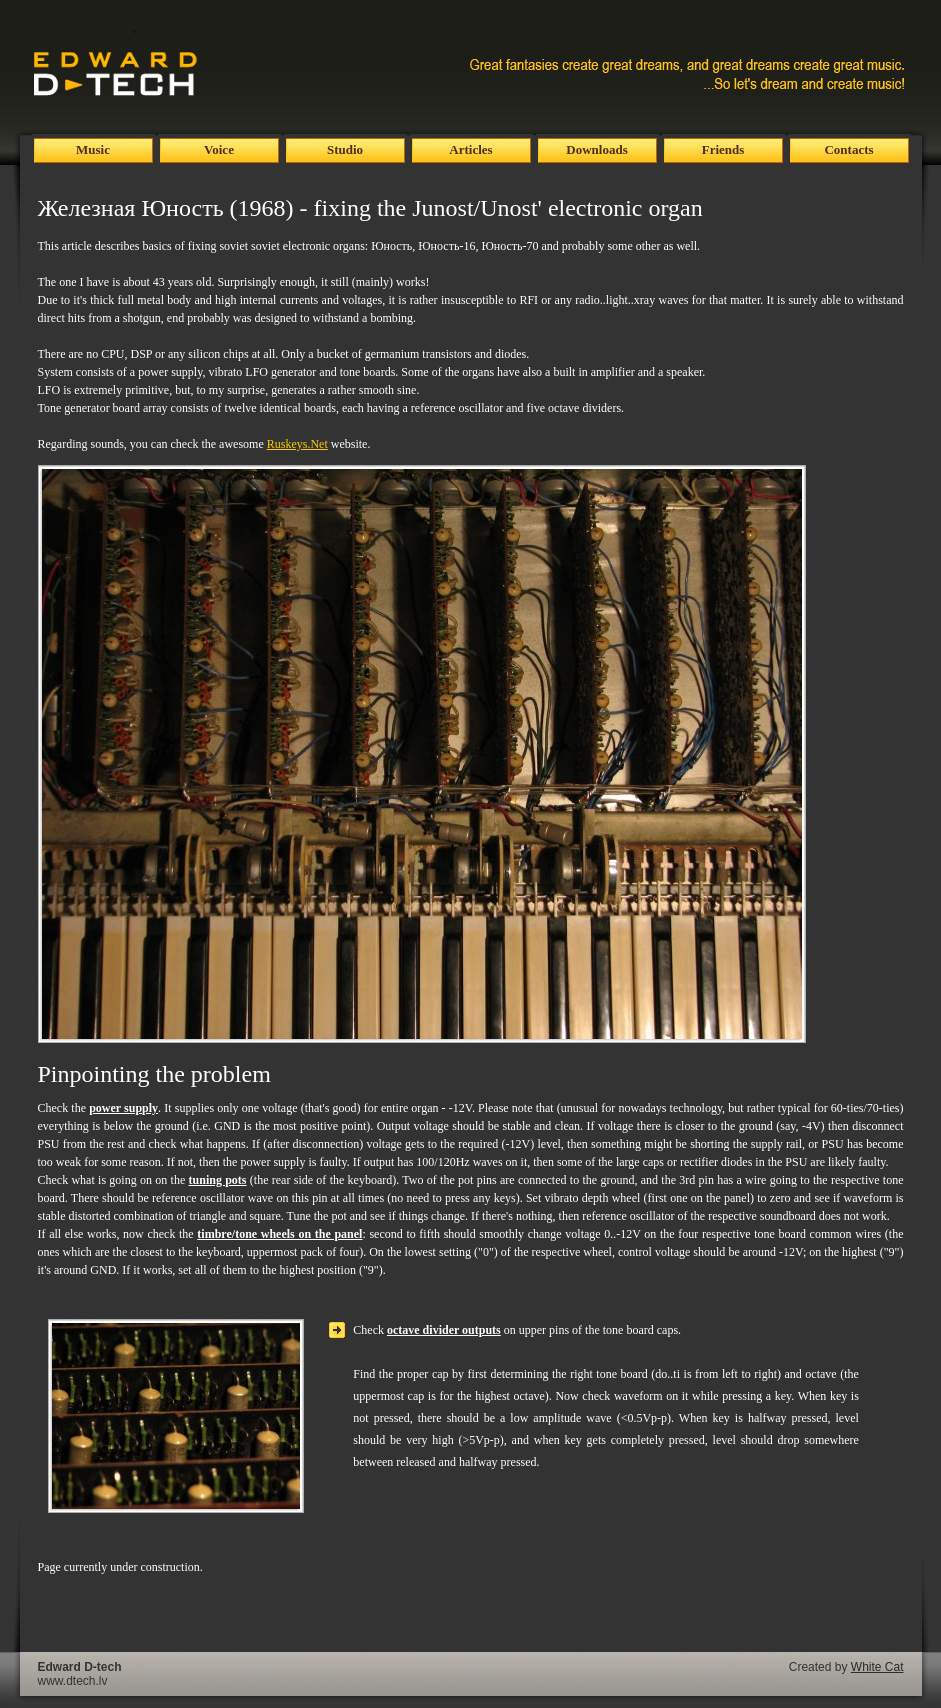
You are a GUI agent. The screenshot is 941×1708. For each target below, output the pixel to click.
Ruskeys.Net (297, 444)
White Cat (877, 1667)
